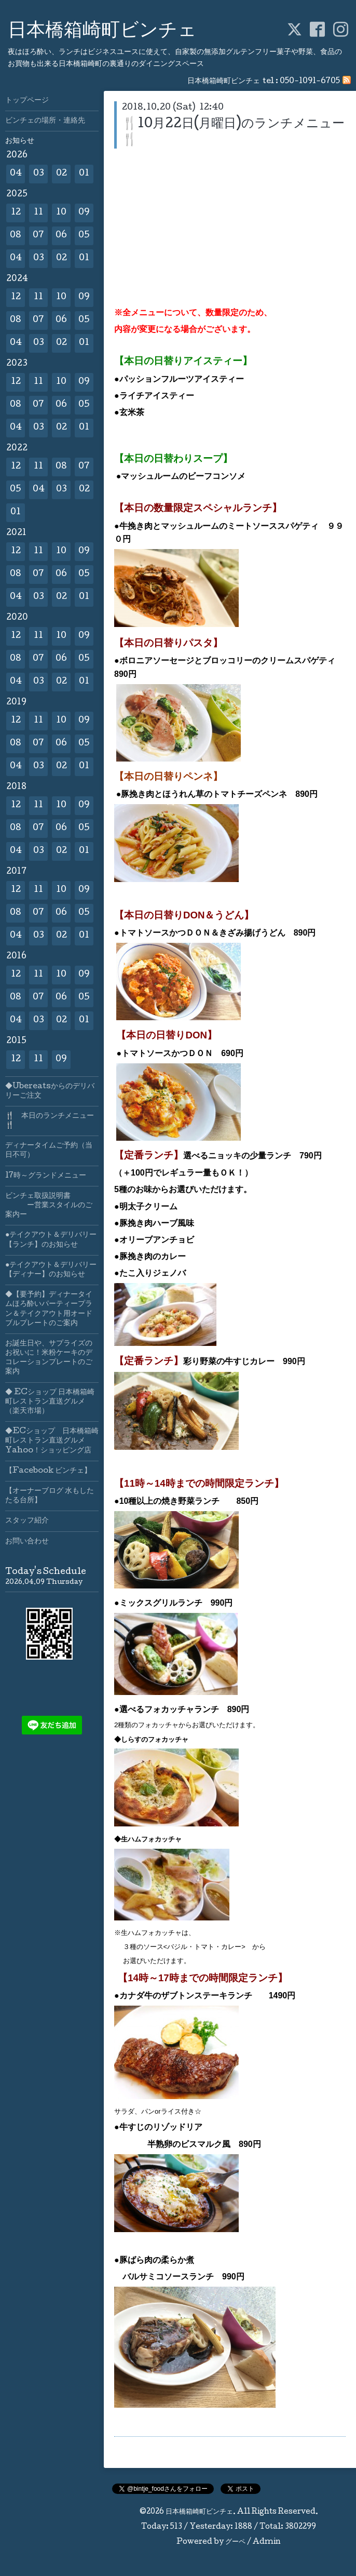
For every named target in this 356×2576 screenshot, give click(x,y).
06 (61, 235)
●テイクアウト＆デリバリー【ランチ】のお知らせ (51, 1240)
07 (38, 235)
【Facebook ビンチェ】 (48, 1471)
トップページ (27, 101)
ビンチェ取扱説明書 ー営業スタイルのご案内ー (48, 1205)
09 (84, 212)
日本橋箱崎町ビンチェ (102, 31)
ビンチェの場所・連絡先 (45, 121)
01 (84, 173)
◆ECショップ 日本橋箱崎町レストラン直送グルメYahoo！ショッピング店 (52, 1440)
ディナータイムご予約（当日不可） (48, 1150)
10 (61, 212)
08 (15, 235)
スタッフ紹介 (27, 1521)
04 (16, 173)
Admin (267, 2542)
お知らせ (19, 141)
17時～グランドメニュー (45, 1176)
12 (16, 212)
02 (61, 173)
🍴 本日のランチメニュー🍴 (49, 1121)
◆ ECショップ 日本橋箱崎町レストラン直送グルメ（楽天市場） (49, 1402)
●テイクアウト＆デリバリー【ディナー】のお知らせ (51, 1270)
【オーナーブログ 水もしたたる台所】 (49, 1496)
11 (38, 212)
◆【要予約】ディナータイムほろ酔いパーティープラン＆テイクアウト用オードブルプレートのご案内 (48, 1309)
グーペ (235, 2542)
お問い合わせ (27, 1542)
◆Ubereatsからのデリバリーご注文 (49, 1091)
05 (84, 235)
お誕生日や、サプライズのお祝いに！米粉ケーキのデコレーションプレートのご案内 (48, 1358)
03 (38, 173)
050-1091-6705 (310, 81)
